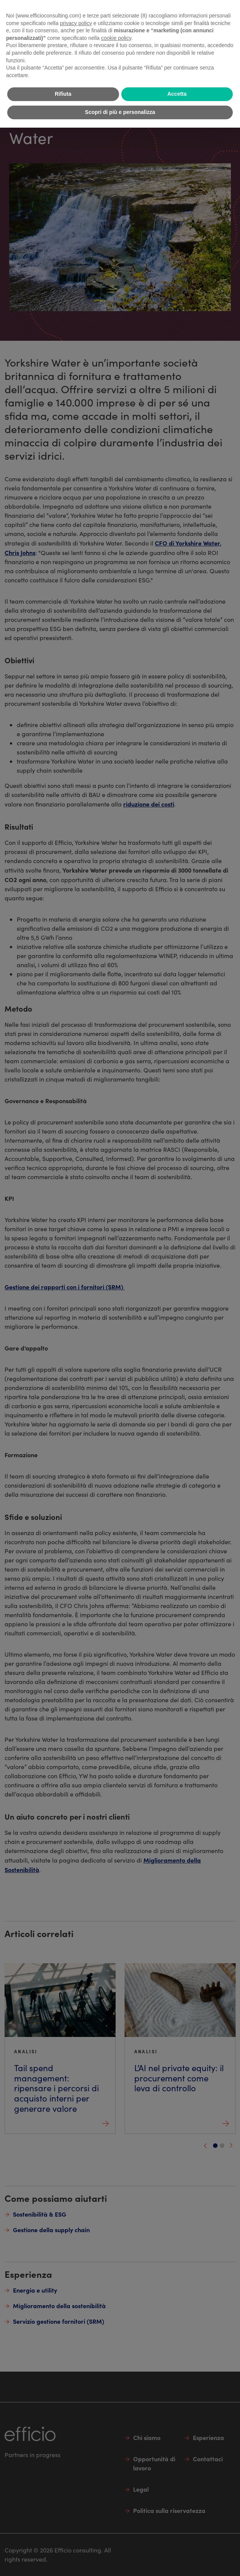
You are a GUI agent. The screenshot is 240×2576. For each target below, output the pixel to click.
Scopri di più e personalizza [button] (120, 112)
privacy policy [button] (76, 23)
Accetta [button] (177, 94)
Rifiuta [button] (63, 94)
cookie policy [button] (116, 38)
